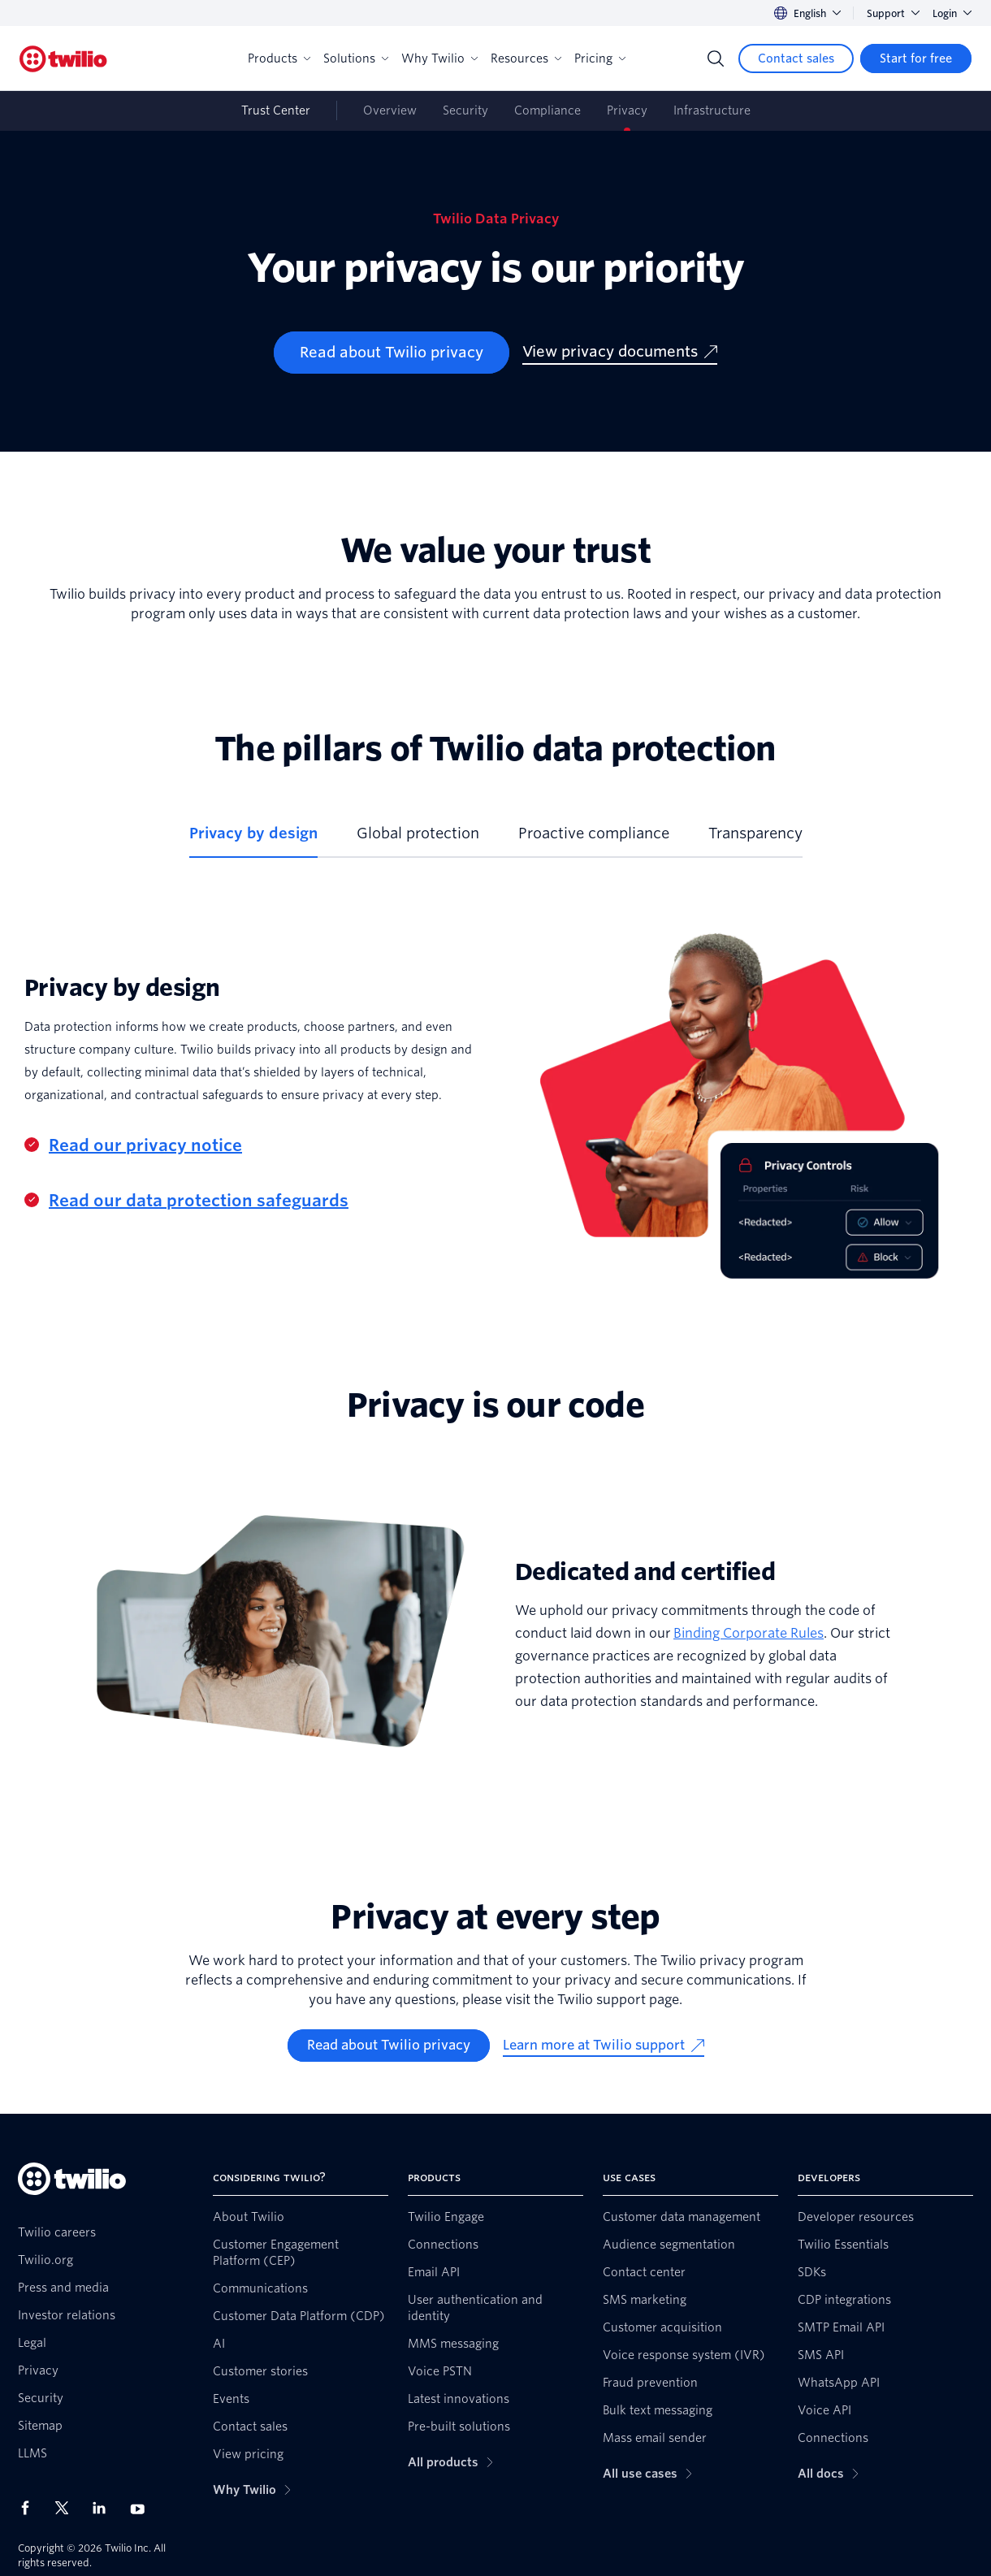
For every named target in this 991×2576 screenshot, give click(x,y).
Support (893, 13)
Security (465, 110)
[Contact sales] (796, 58)
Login (952, 13)
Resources (526, 58)
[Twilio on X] (67, 2508)
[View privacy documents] (619, 352)
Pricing (599, 58)
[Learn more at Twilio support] (603, 2045)
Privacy (627, 110)
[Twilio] (63, 59)
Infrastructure (712, 110)
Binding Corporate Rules (748, 1633)
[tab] (253, 840)
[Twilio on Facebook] (30, 2508)
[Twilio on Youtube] (142, 2508)
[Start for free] (916, 58)
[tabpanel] (495, 1095)
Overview (390, 110)
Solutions (355, 58)
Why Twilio (439, 58)
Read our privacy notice (145, 1145)
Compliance (547, 110)
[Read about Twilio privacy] (391, 352)
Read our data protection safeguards (198, 1200)
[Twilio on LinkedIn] (105, 2508)
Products (279, 58)
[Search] (715, 58)
